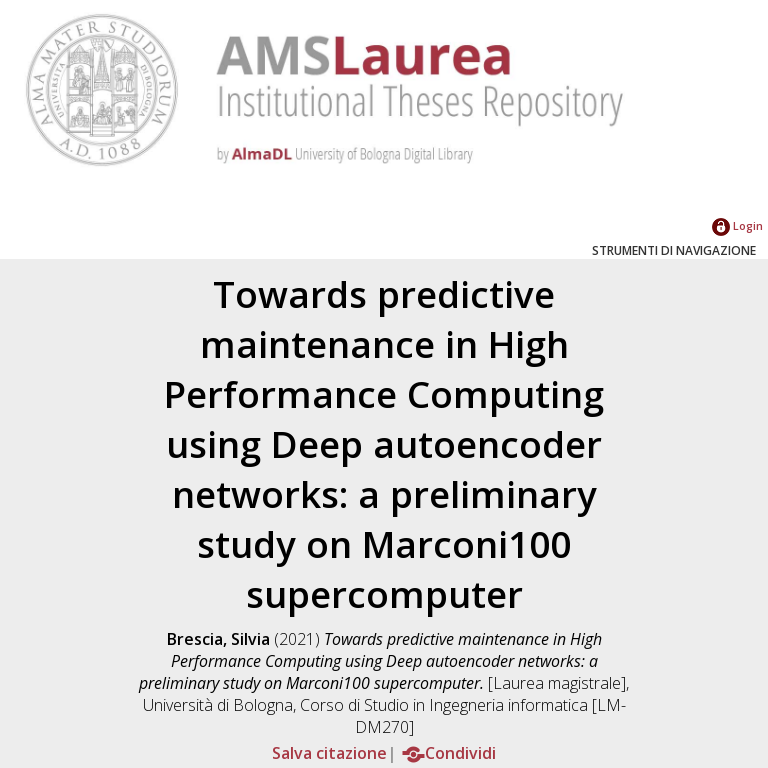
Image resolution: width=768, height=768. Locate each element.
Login (737, 225)
